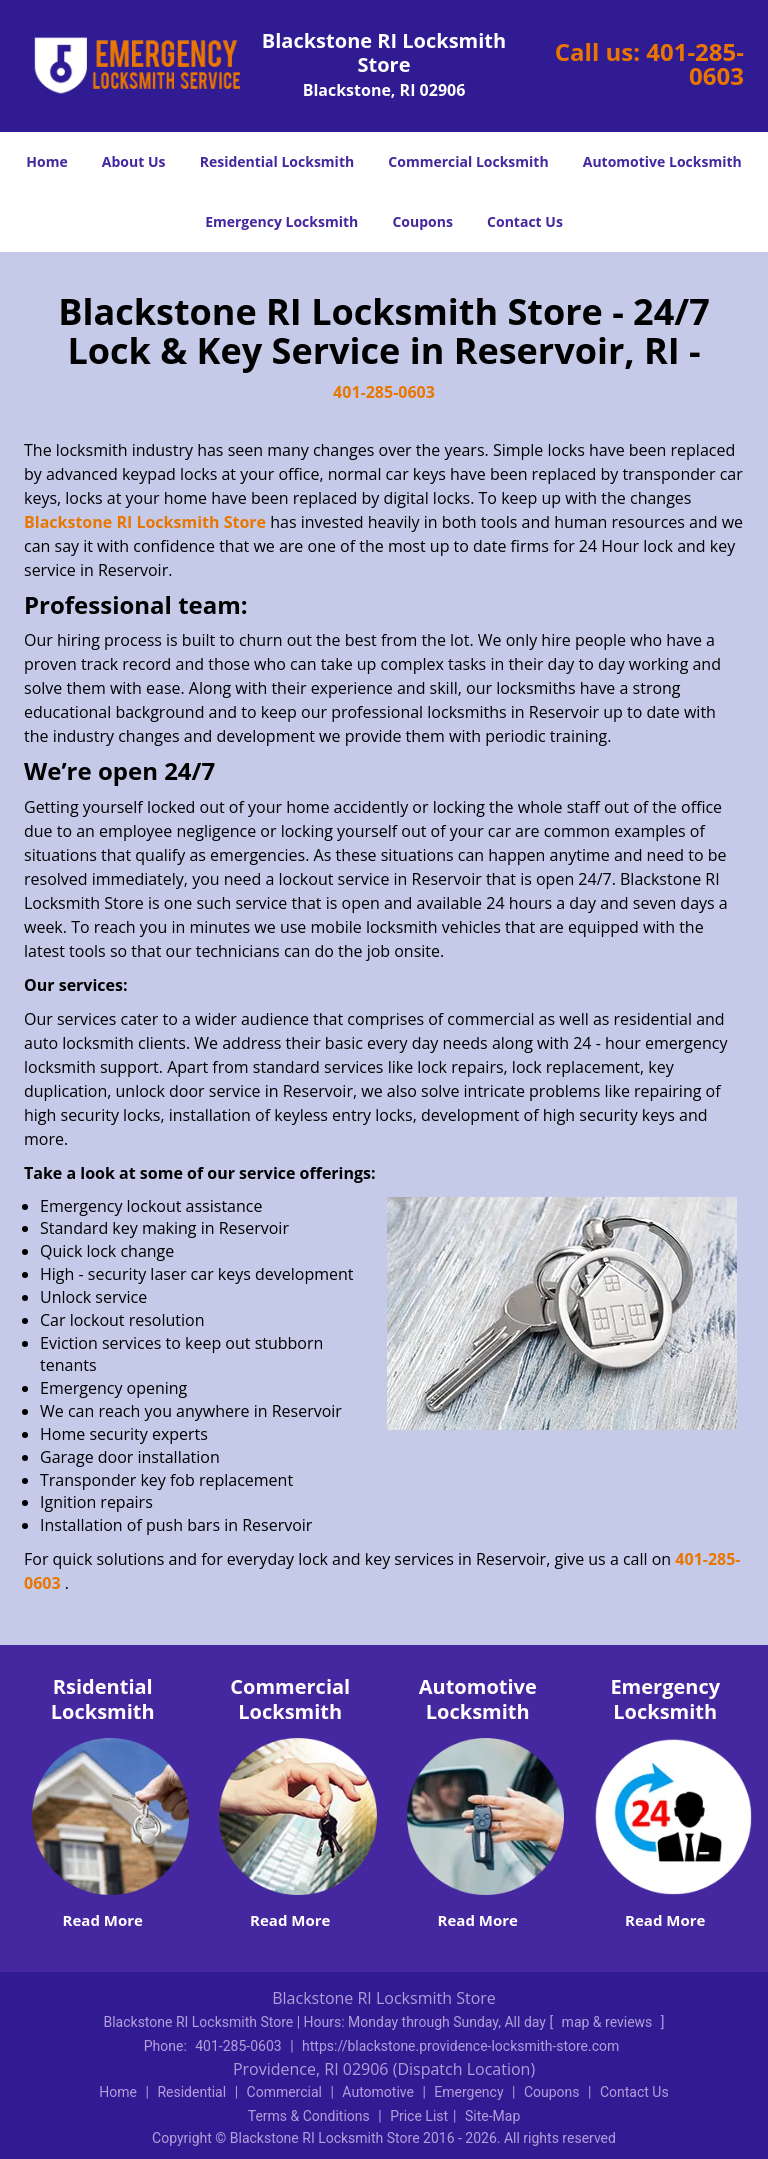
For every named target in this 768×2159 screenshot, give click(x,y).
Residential (191, 2092)
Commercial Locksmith (468, 161)
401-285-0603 (695, 63)
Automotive (378, 2092)
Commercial (284, 2092)
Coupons (422, 221)
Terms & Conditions (309, 2116)
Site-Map (492, 2116)
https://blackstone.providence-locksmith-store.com (460, 2046)
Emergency (468, 2092)
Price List (419, 2116)
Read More (103, 1920)
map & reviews (609, 2022)
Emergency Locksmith (281, 221)
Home (46, 161)
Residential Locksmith (277, 161)
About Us (134, 161)
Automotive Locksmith (662, 161)
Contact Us (525, 221)
